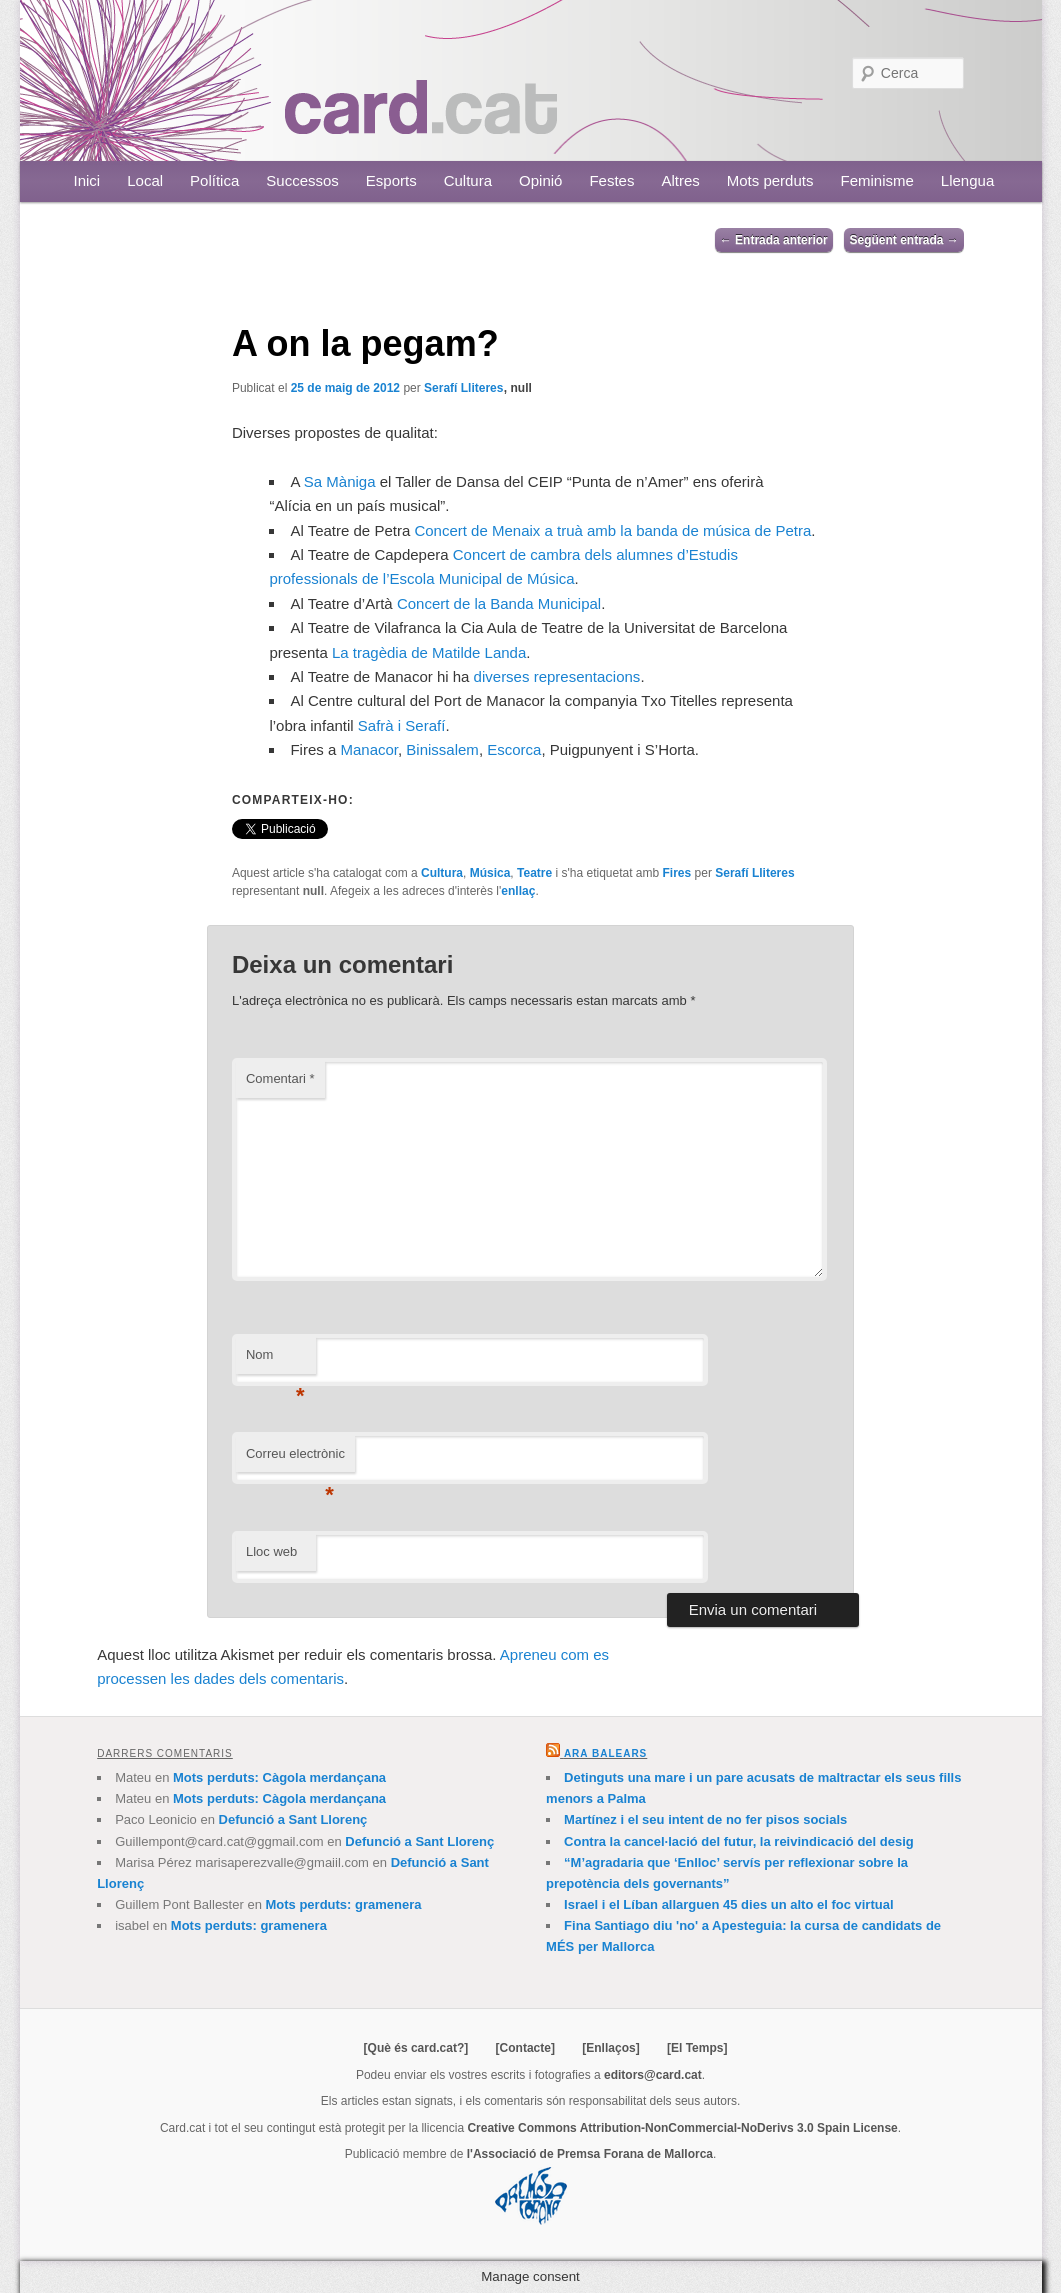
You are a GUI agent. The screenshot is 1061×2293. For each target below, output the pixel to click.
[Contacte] (525, 2048)
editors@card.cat (653, 2075)
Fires (677, 873)
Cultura (468, 180)
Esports (391, 180)
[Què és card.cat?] (416, 2048)
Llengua (967, 180)
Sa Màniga (340, 481)
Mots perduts (770, 180)
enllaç (518, 891)
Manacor (369, 749)
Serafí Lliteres (463, 388)
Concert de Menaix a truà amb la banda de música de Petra (612, 530)
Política (214, 180)
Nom (275, 1360)
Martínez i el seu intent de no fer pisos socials (705, 1819)
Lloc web (271, 1551)
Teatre (534, 873)
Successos (302, 180)
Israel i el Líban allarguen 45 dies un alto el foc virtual (728, 1904)
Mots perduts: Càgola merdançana (279, 1777)
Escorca (514, 749)
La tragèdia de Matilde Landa (429, 652)
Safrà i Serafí (402, 725)
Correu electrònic (295, 1459)
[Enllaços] (610, 2048)
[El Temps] (697, 2048)
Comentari (280, 1078)
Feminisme (876, 180)
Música (490, 873)
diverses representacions (557, 676)
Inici (87, 180)
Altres (680, 180)
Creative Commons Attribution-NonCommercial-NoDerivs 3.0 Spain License (682, 2128)
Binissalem (442, 749)
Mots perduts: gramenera (343, 1904)
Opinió (540, 180)
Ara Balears (605, 1753)
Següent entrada (903, 240)
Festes (611, 180)
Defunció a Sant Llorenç (293, 1819)
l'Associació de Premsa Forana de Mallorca (590, 2154)
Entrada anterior (774, 240)
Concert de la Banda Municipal (499, 603)
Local (145, 180)
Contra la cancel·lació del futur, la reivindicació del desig (739, 1841)
